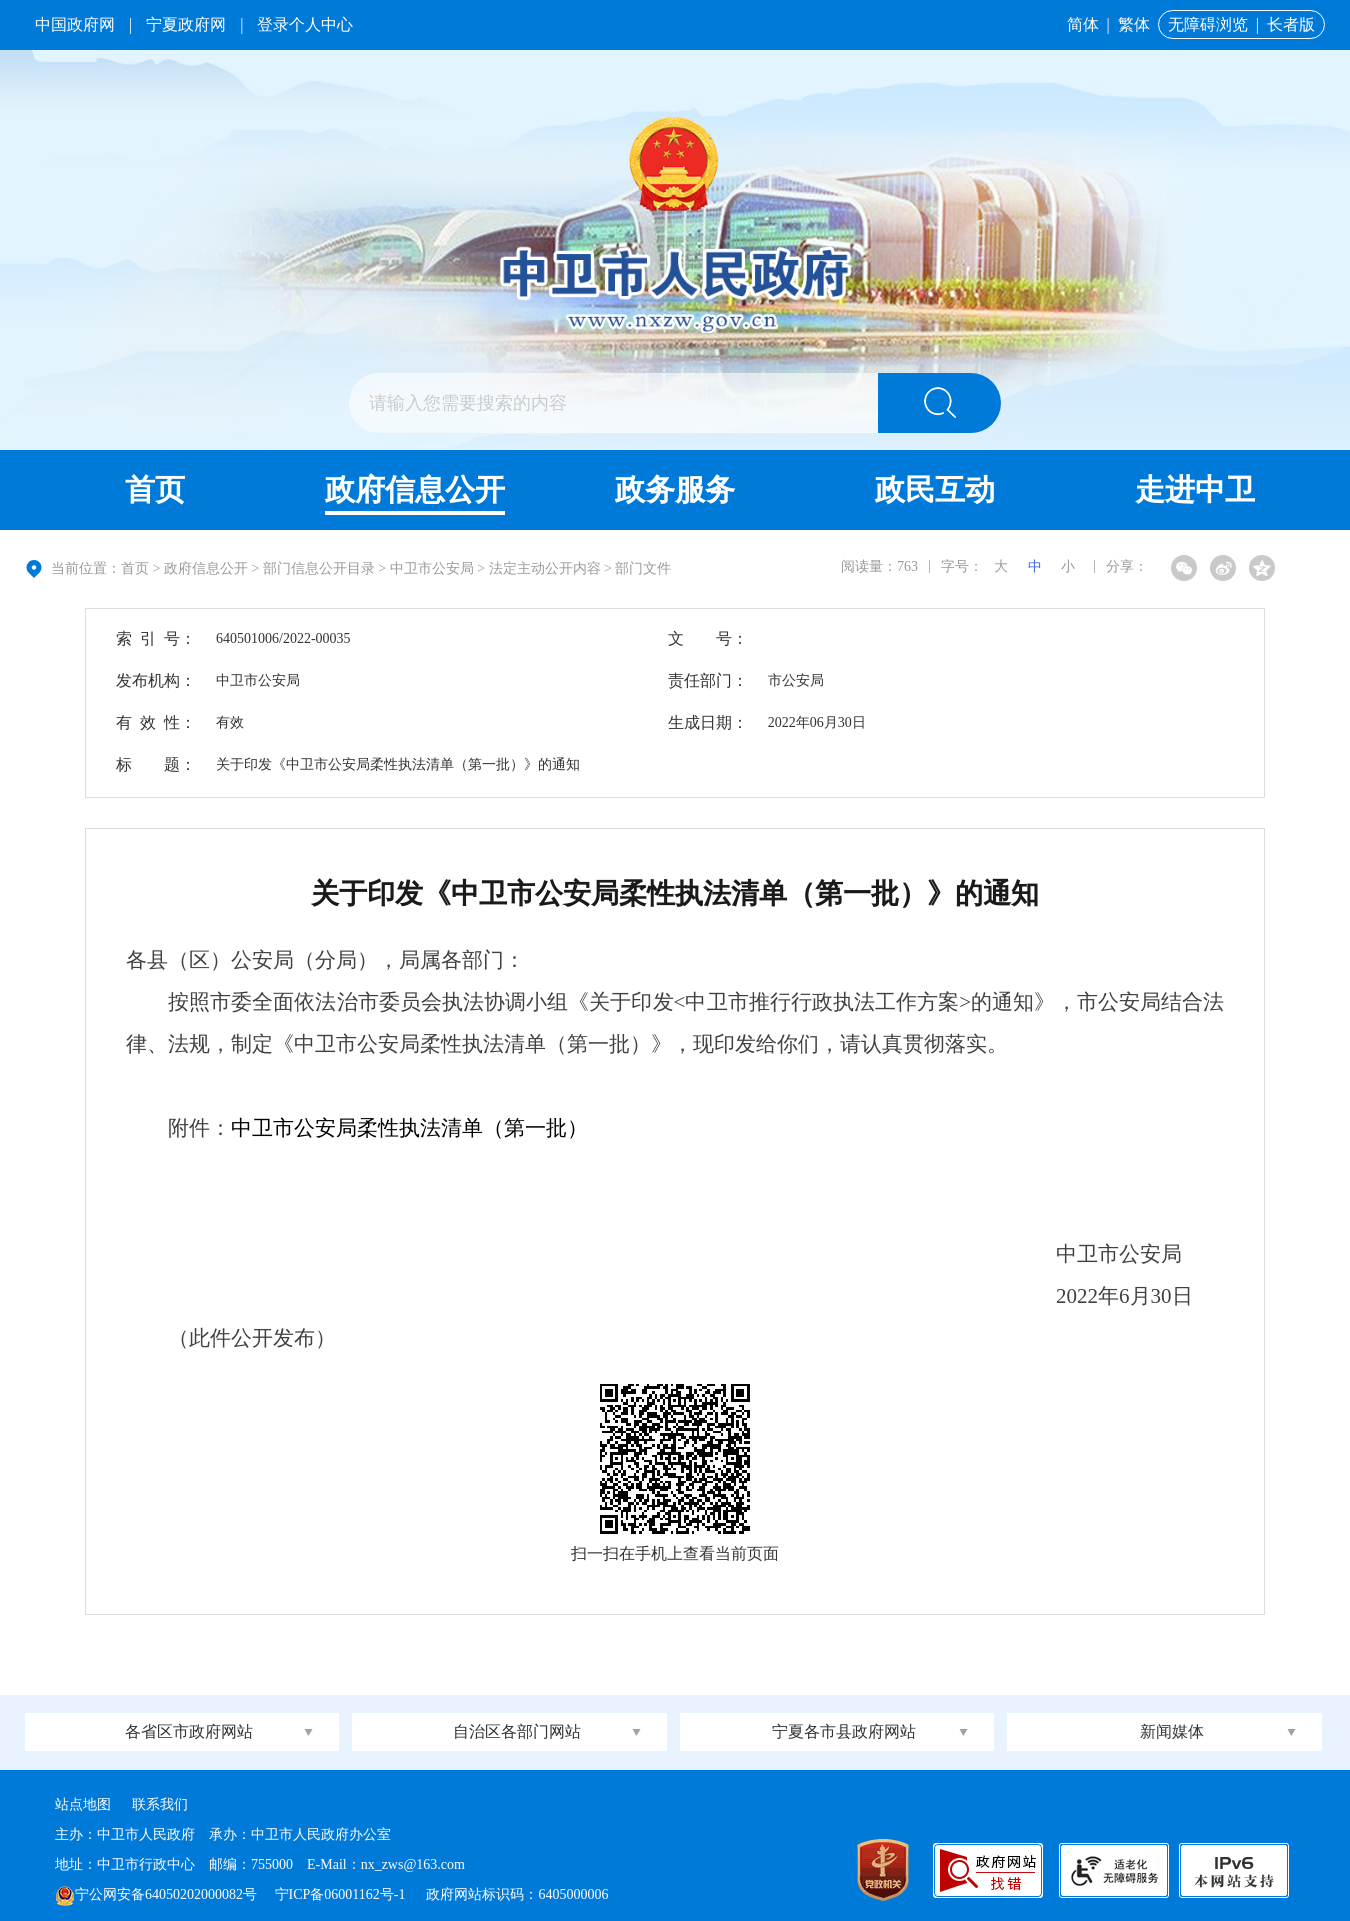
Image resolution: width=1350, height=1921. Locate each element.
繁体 (1134, 24)
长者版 (1291, 24)
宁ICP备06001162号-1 (342, 1894)
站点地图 (83, 1804)
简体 (1083, 24)
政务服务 (675, 489)
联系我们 (160, 1804)
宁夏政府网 (186, 24)
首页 (155, 489)
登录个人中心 (305, 24)
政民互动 (935, 489)
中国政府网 (75, 24)
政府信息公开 (415, 489)
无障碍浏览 (1208, 24)
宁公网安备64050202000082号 (156, 1894)
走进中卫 (1195, 489)
